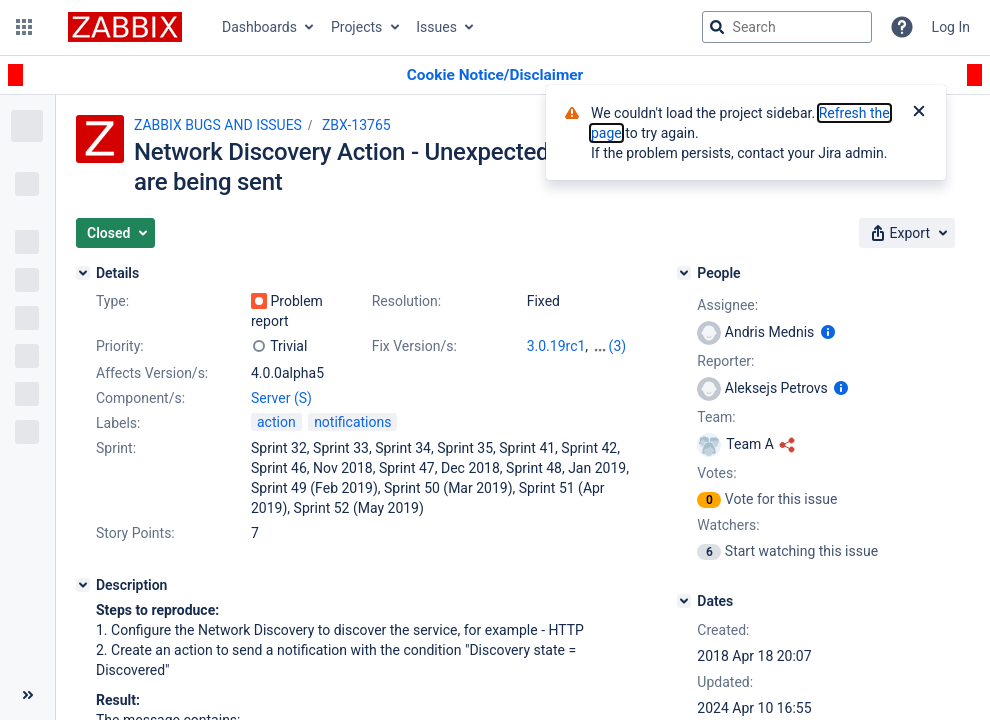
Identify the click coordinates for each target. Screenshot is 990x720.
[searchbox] (787, 27)
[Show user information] (828, 332)
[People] (684, 273)
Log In (951, 27)
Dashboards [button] (259, 27)
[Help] (902, 27)
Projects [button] (356, 27)
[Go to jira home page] (125, 27)
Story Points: (135, 533)
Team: (716, 417)
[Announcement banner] (495, 75)
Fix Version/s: (414, 346)
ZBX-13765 (356, 125)
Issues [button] (436, 27)
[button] (24, 27)
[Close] (919, 113)
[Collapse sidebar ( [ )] (27, 695)
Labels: (118, 423)
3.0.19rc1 (556, 346)
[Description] (83, 585)
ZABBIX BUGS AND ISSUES (218, 125)
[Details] (83, 273)
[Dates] (684, 601)
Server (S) (281, 398)
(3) (618, 346)
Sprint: (116, 448)
